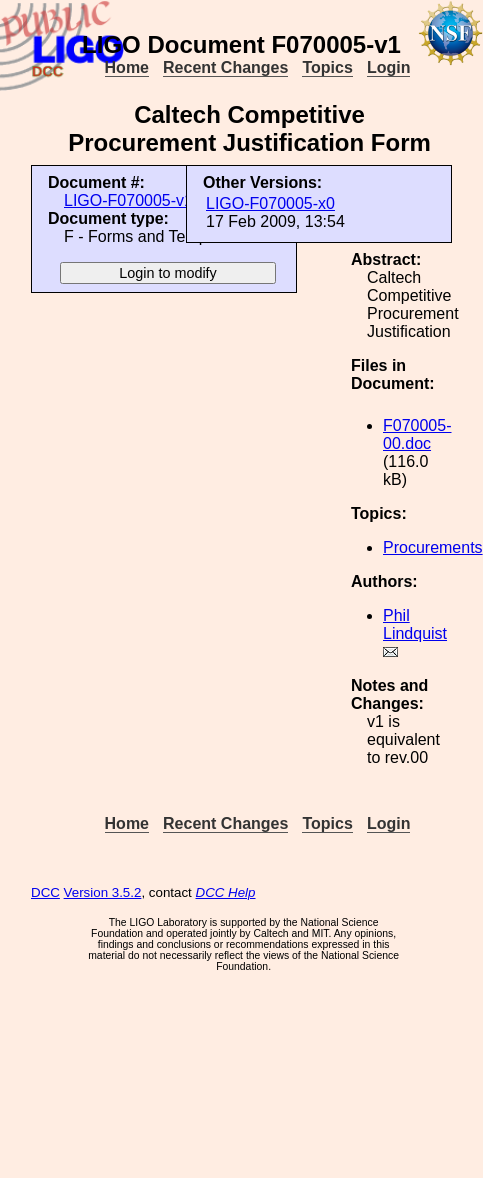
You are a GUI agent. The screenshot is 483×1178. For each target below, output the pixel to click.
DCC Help (226, 892)
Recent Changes (225, 67)
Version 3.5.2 (103, 892)
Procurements (433, 547)
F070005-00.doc (417, 434)
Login (389, 67)
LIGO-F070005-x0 (270, 203)
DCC (45, 892)
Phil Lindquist (415, 624)
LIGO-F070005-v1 (128, 200)
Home (127, 67)
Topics (327, 67)
